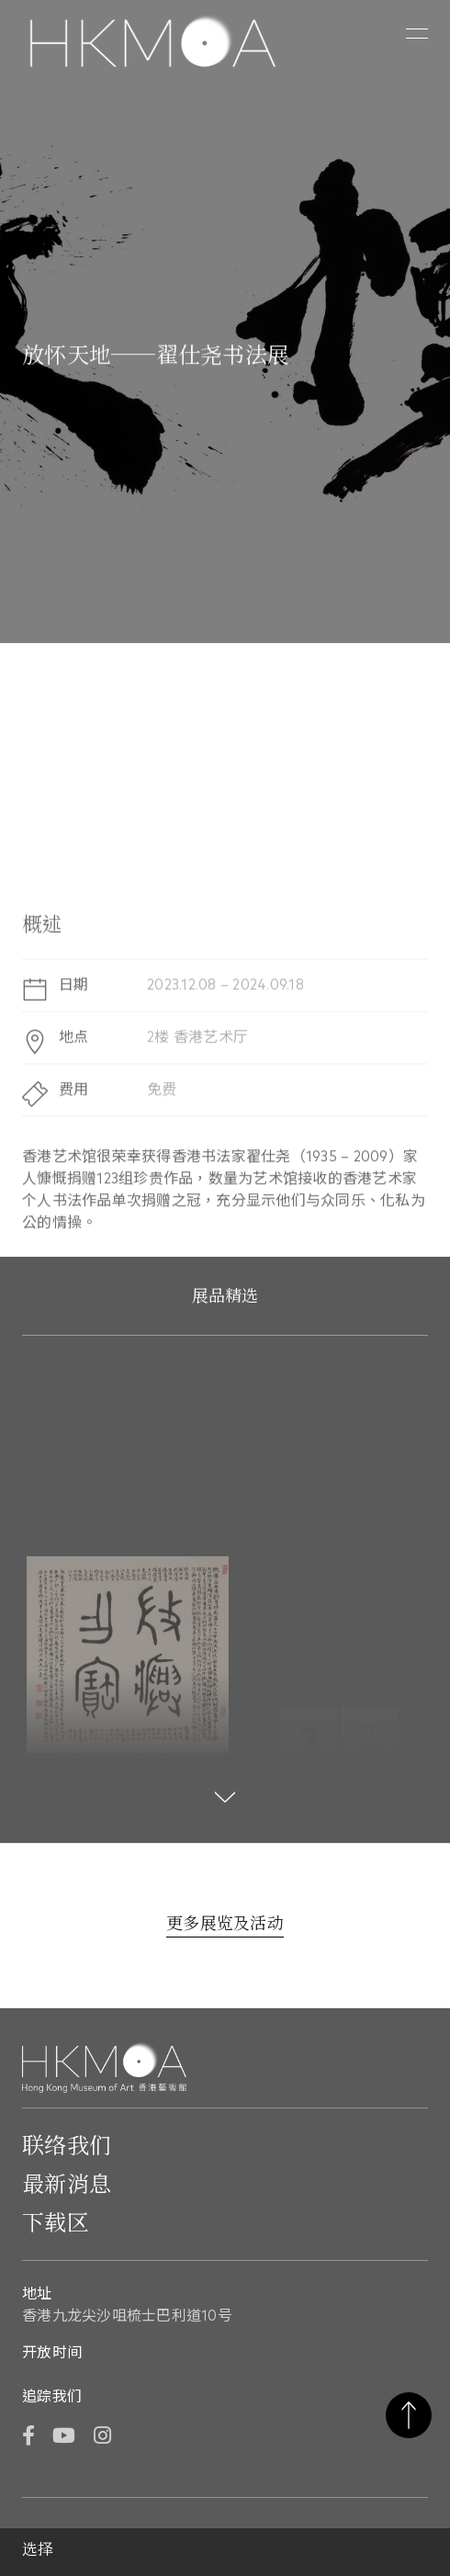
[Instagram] (102, 2438)
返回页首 (408, 2415)
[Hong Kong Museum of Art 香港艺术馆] (153, 43)
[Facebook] (28, 2438)
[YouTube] (63, 2438)
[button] (417, 34)
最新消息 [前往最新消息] (66, 2186)
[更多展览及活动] (225, 1926)
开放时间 (52, 2352)
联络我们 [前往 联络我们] (66, 2147)
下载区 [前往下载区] (55, 2224)
